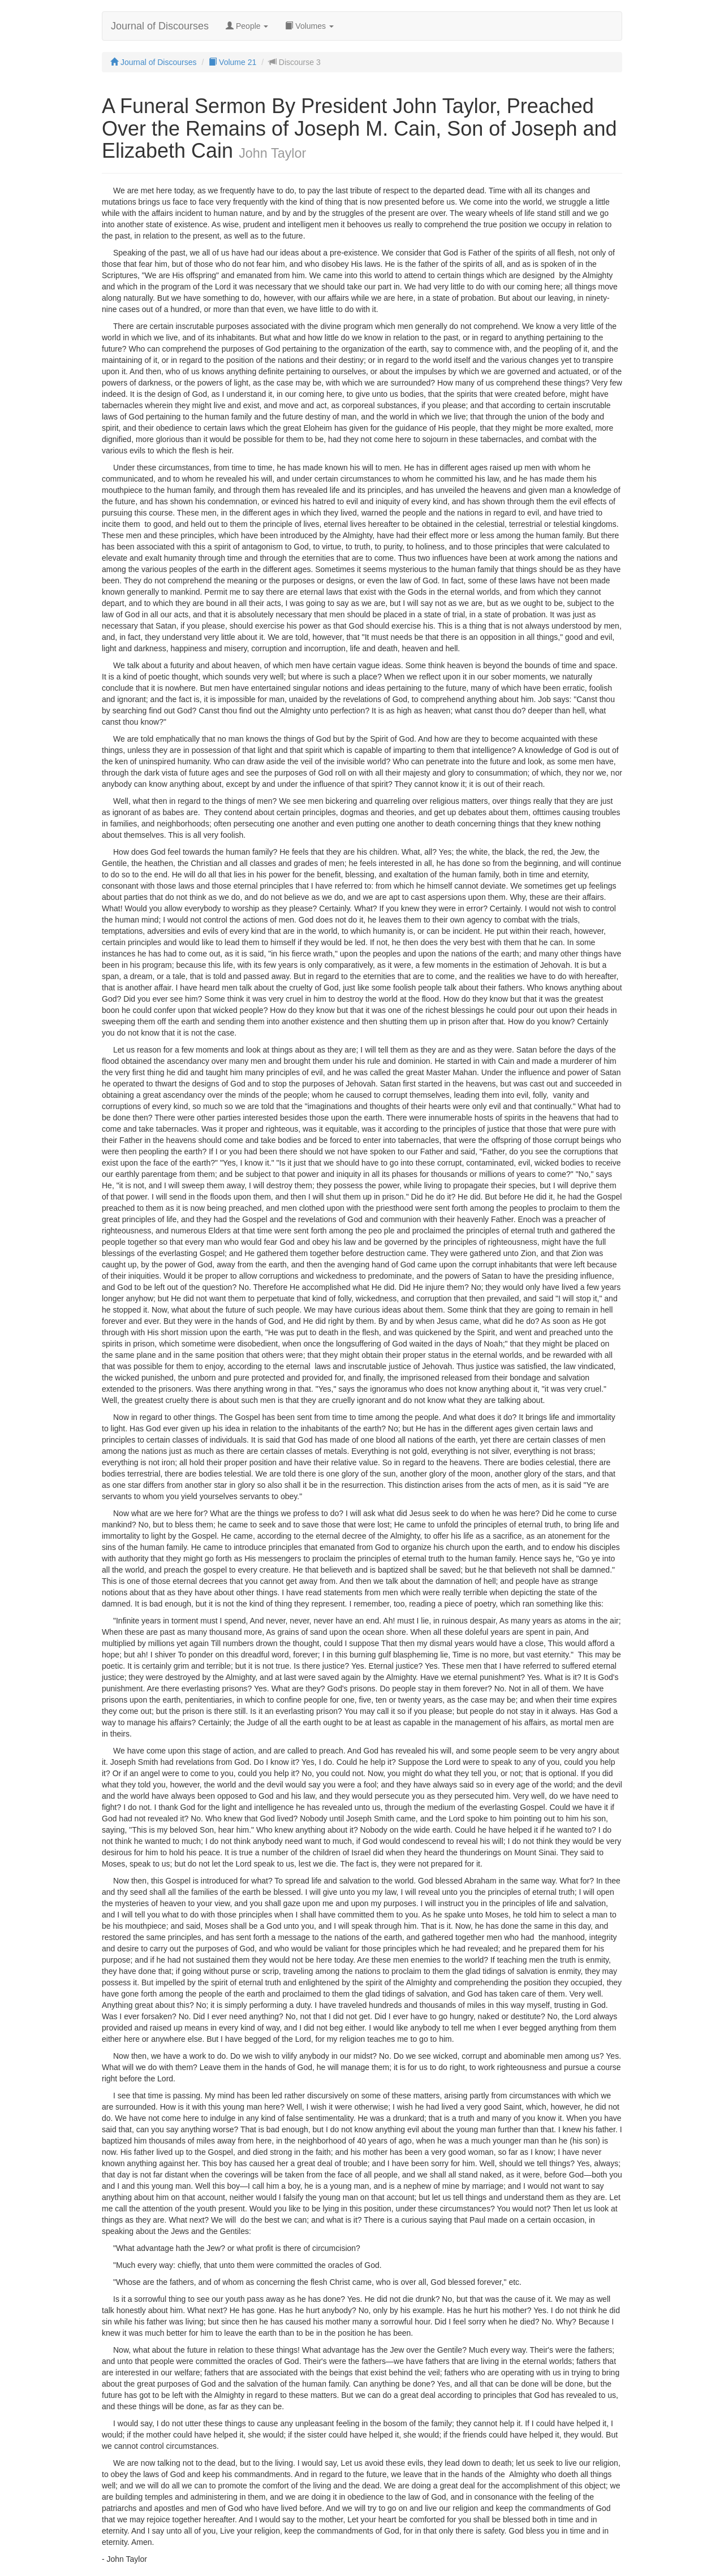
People (247, 26)
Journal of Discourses (160, 26)
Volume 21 (232, 62)
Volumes (309, 26)
